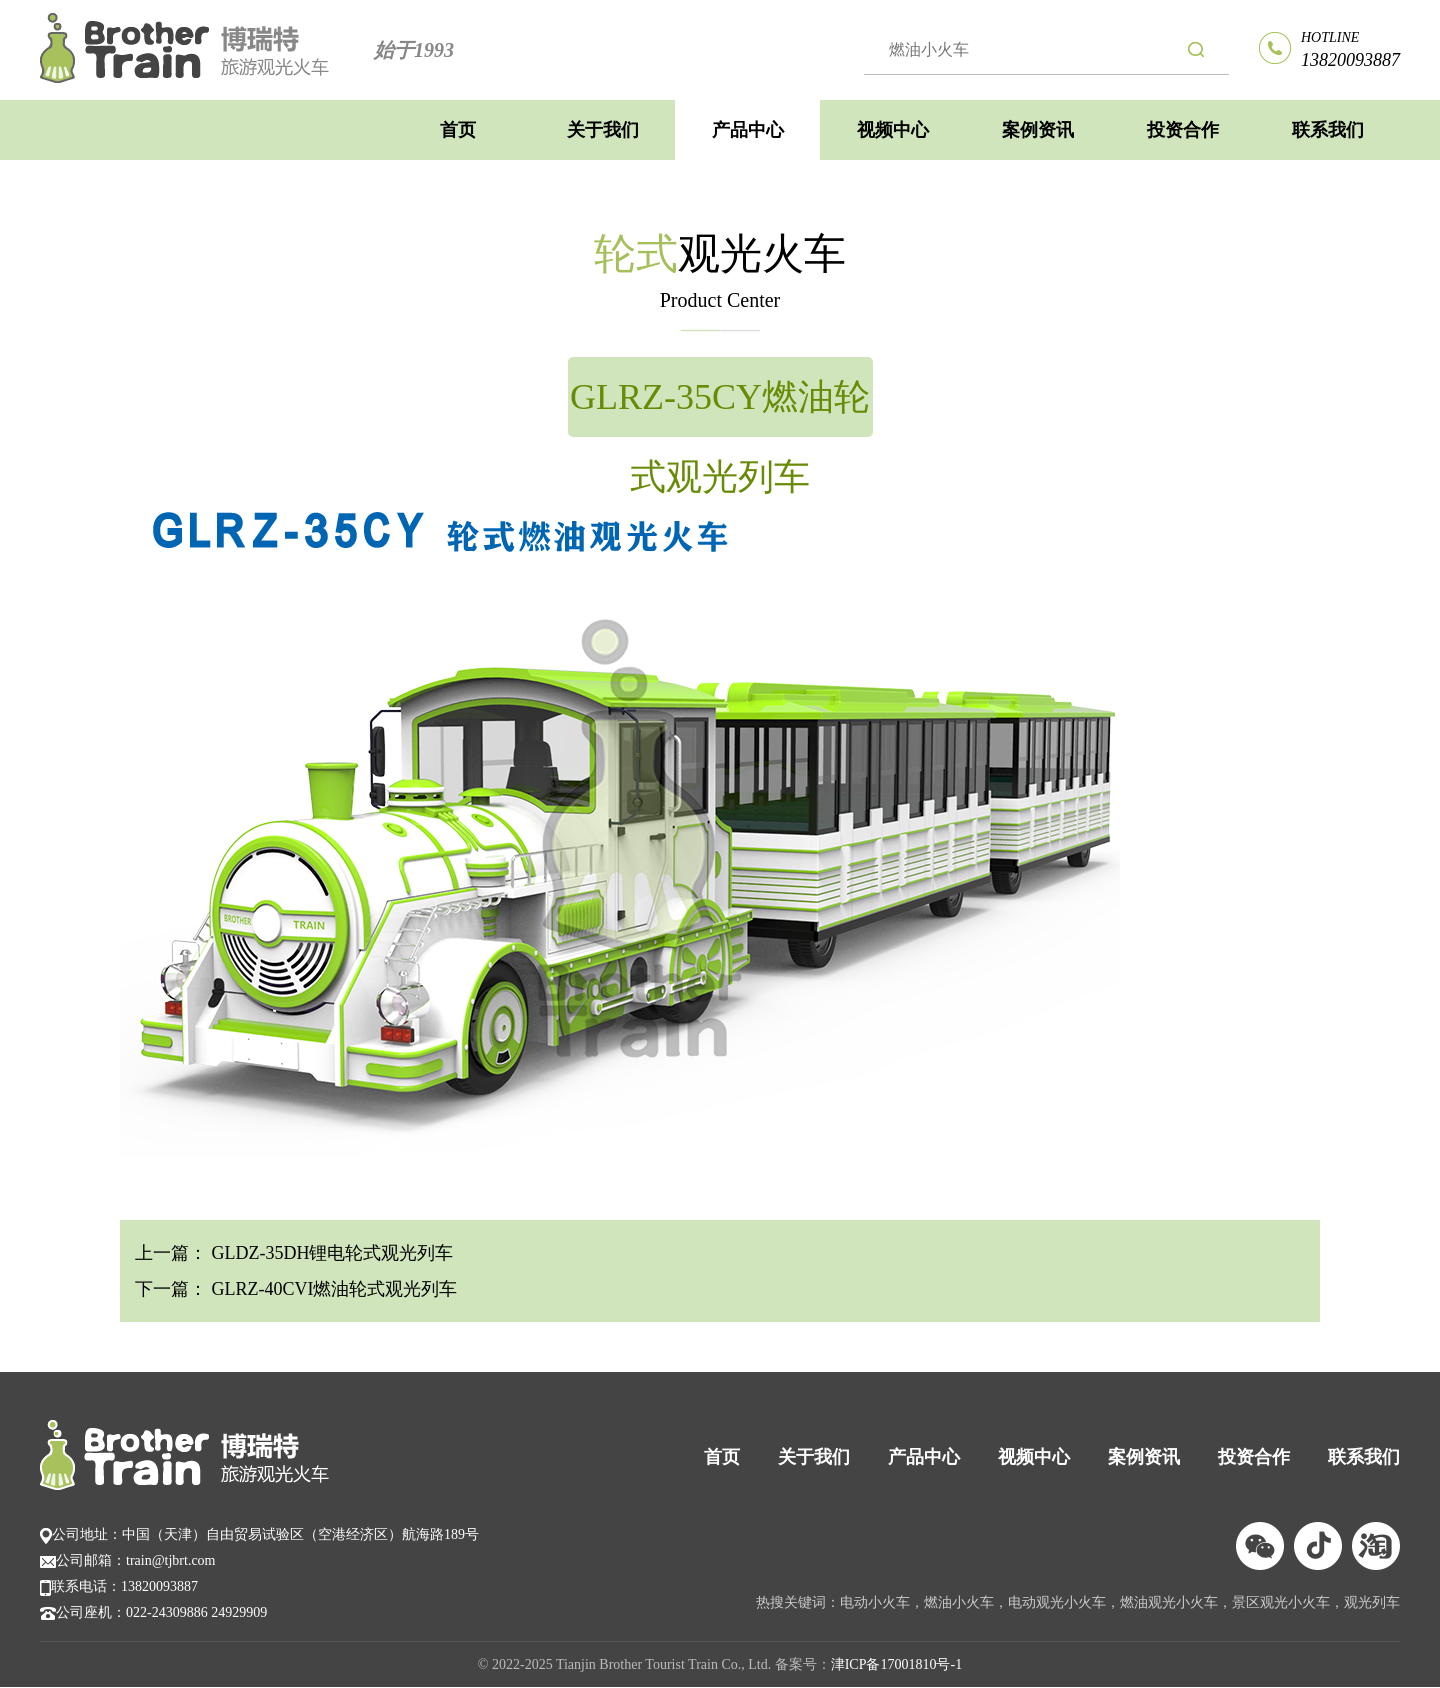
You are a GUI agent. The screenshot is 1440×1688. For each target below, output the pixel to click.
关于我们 (603, 130)
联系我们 (1328, 130)
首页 (458, 130)
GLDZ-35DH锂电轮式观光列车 (330, 1253)
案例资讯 (1038, 130)
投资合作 (1183, 130)
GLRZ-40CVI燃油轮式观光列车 (332, 1289)
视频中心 (893, 130)
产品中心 (748, 130)
